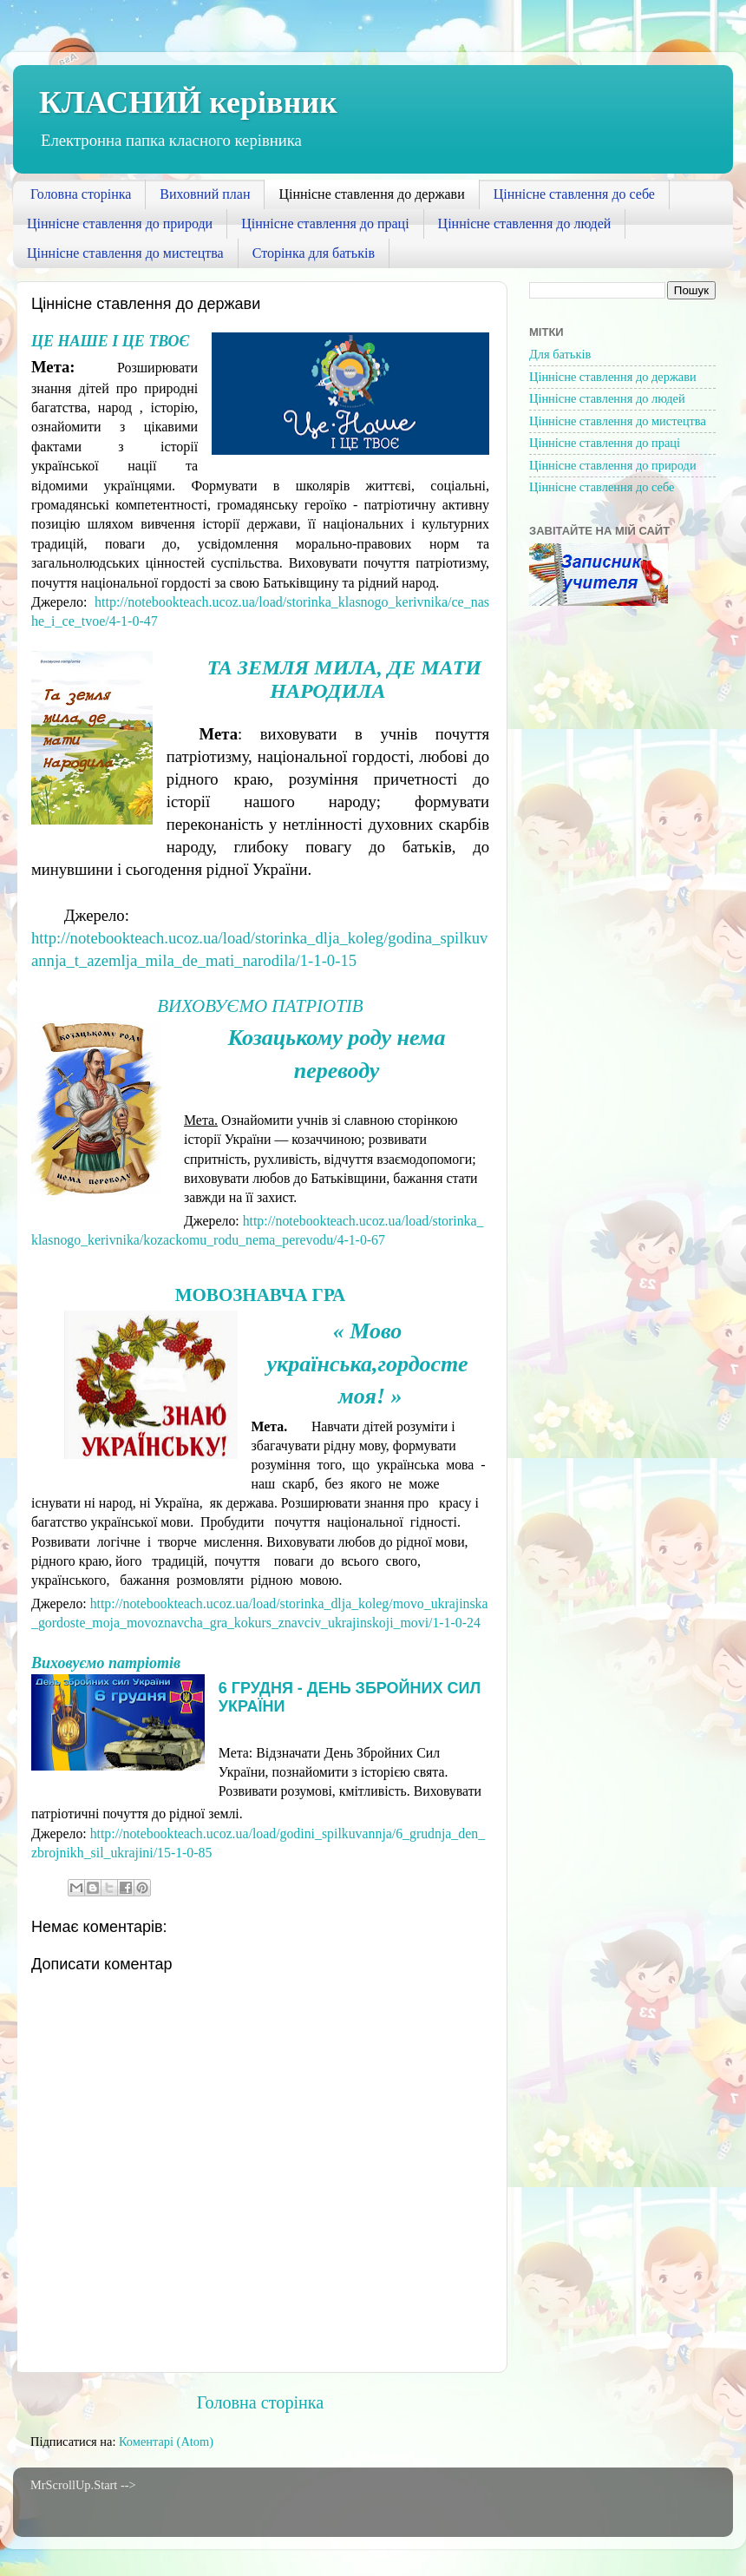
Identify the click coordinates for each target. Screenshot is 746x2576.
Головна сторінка (80, 194)
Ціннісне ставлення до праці (325, 223)
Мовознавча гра (260, 1295)
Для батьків (560, 354)
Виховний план (205, 194)
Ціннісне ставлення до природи (120, 223)
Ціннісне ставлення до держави (371, 194)
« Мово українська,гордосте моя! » (370, 1363)
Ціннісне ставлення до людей (525, 223)
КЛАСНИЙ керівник (188, 102)
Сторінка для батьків (313, 253)
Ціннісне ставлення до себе (574, 194)
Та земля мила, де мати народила (344, 679)
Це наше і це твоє (110, 341)
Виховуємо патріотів (260, 1006)
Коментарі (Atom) (166, 2441)
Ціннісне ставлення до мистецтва (125, 253)
